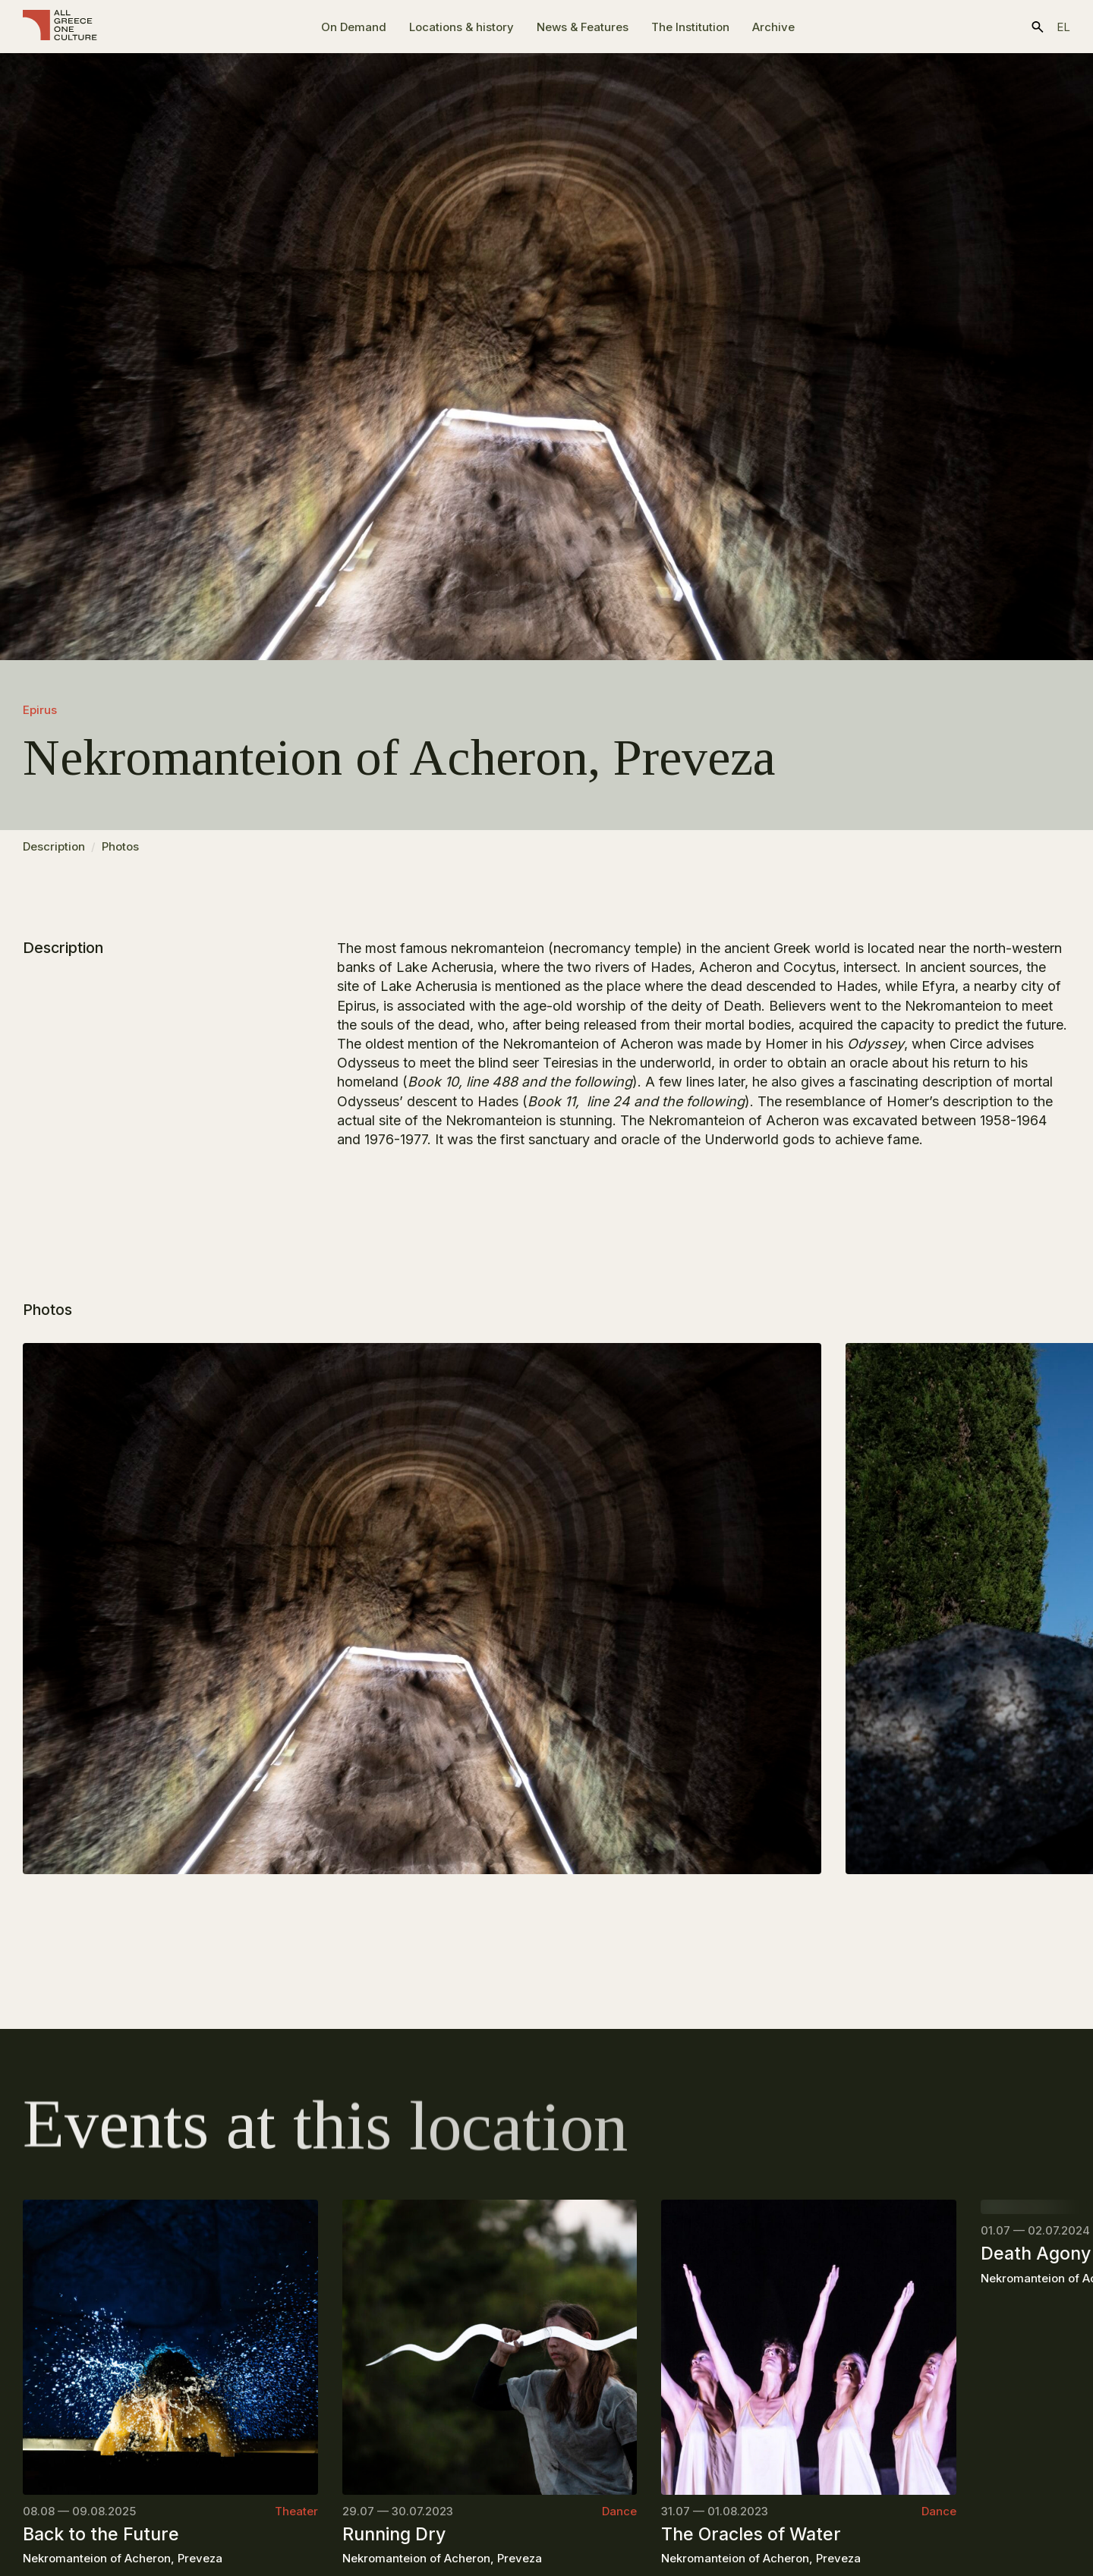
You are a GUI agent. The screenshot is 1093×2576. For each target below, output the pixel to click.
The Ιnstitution (690, 27)
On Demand (353, 27)
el (1063, 27)
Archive (773, 27)
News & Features (582, 27)
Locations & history (461, 27)
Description (54, 853)
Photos (120, 853)
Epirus (40, 710)
